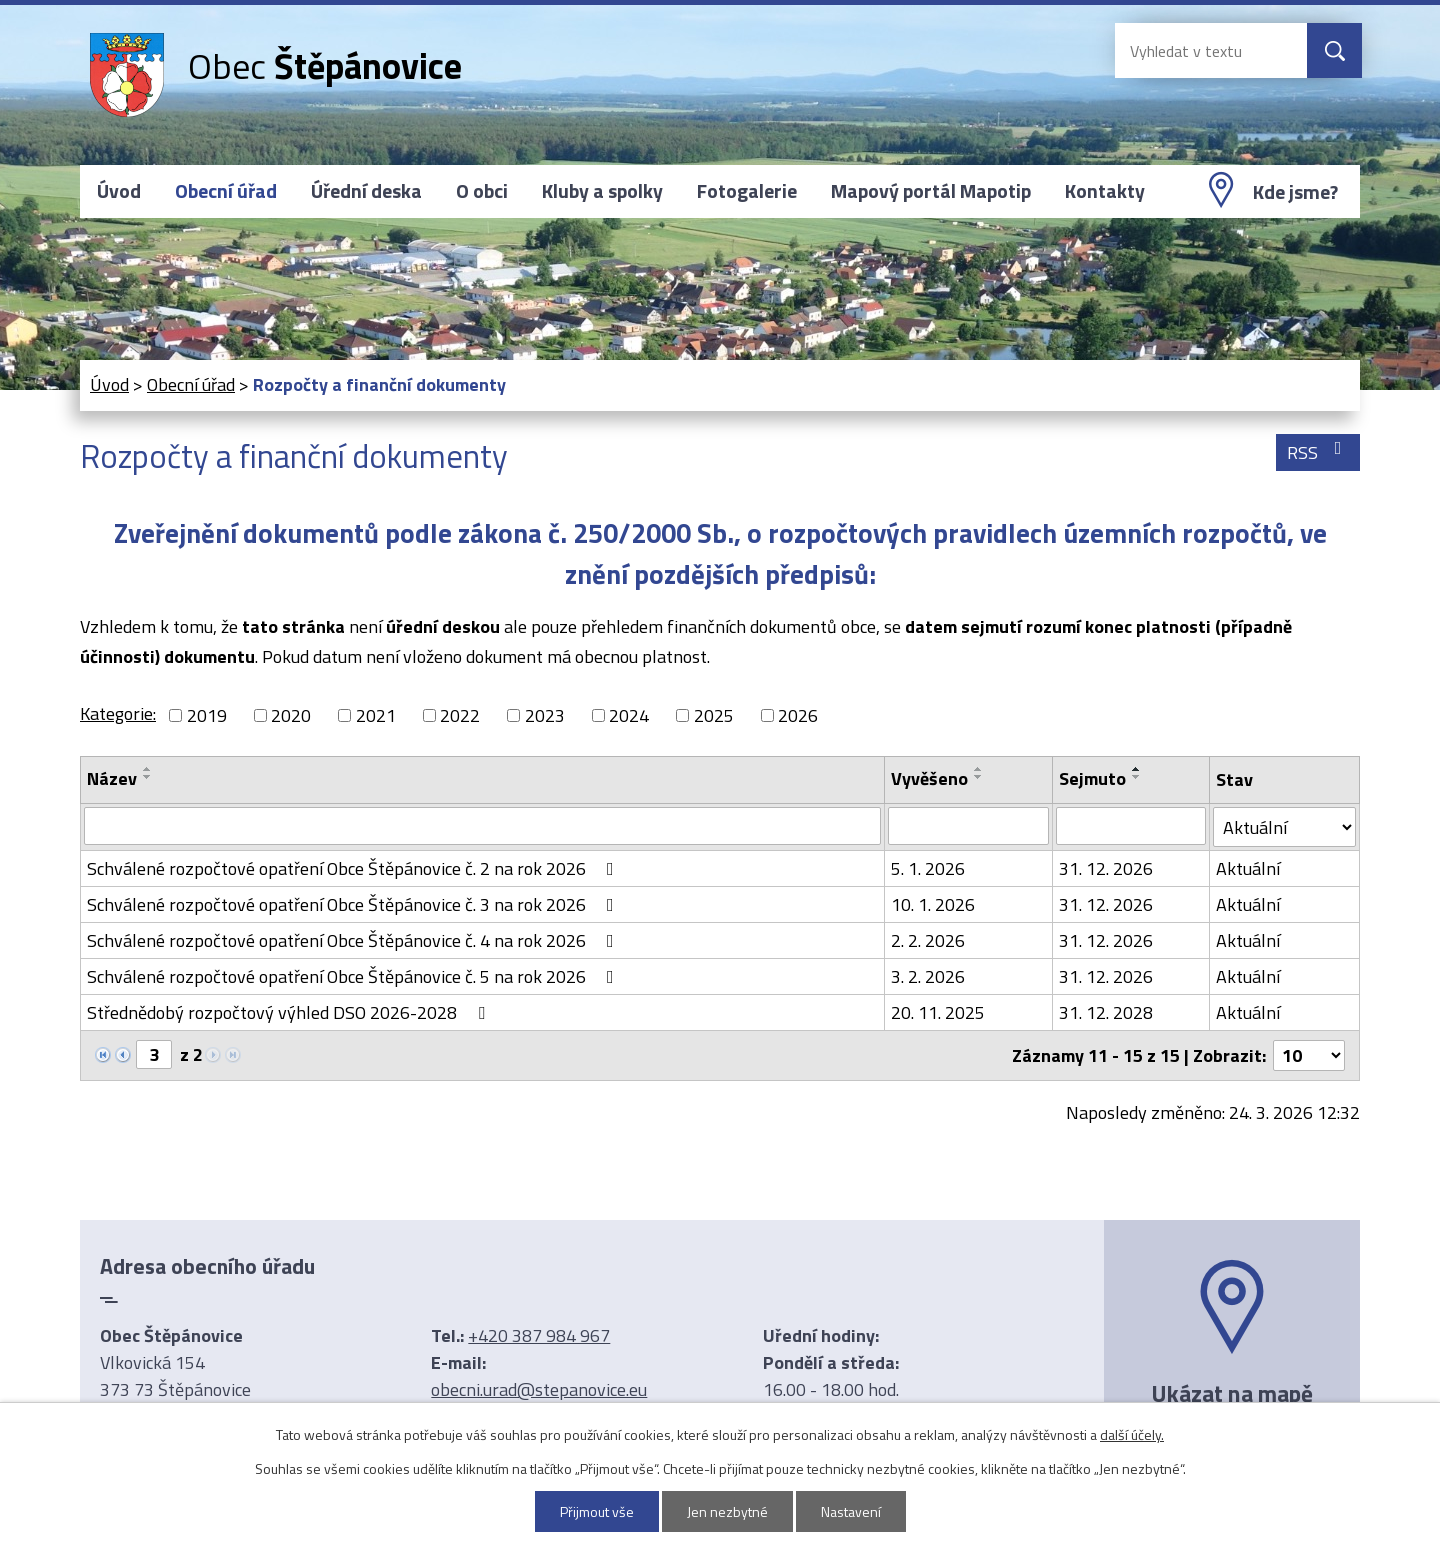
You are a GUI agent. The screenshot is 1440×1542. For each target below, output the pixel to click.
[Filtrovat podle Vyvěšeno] (968, 826)
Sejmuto (1092, 778)
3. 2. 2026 (928, 976)
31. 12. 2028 (1106, 1012)
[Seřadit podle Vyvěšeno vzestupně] (979, 769)
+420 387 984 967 (539, 1335)
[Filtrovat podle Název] (482, 826)
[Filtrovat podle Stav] (1284, 827)
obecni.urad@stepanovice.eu (539, 1389)
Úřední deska (366, 191)
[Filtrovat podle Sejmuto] (1131, 826)
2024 (629, 715)
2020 (291, 715)
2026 (798, 715)
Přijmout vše (597, 1511)
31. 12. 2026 (1106, 868)
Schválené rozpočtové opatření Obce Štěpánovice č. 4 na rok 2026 (354, 940)
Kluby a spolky (602, 191)
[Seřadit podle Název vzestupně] (148, 769)
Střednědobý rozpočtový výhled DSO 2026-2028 (290, 1012)
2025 (714, 715)
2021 (376, 715)
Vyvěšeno (929, 778)
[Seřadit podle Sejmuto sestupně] (1137, 777)
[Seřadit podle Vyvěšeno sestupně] (979, 777)
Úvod (119, 191)
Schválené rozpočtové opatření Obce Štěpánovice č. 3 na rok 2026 (354, 904)
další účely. (1132, 1434)
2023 (545, 715)
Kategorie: (118, 713)
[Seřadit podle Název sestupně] (148, 777)
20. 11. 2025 (938, 1012)
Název (112, 778)
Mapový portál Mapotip (931, 191)
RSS (1318, 452)
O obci (482, 191)
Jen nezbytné (727, 1511)
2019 (207, 715)
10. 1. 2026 (933, 904)
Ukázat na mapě (1232, 1393)
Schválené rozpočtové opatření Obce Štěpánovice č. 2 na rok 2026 (354, 868)
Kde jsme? (1295, 192)
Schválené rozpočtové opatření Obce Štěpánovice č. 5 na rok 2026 (354, 976)
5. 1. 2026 (928, 868)
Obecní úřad (226, 191)
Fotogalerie (747, 191)
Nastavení (851, 1511)
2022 (460, 715)
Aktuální (1248, 868)
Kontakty (1105, 191)
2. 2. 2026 (928, 940)
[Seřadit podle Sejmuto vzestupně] (1137, 769)
